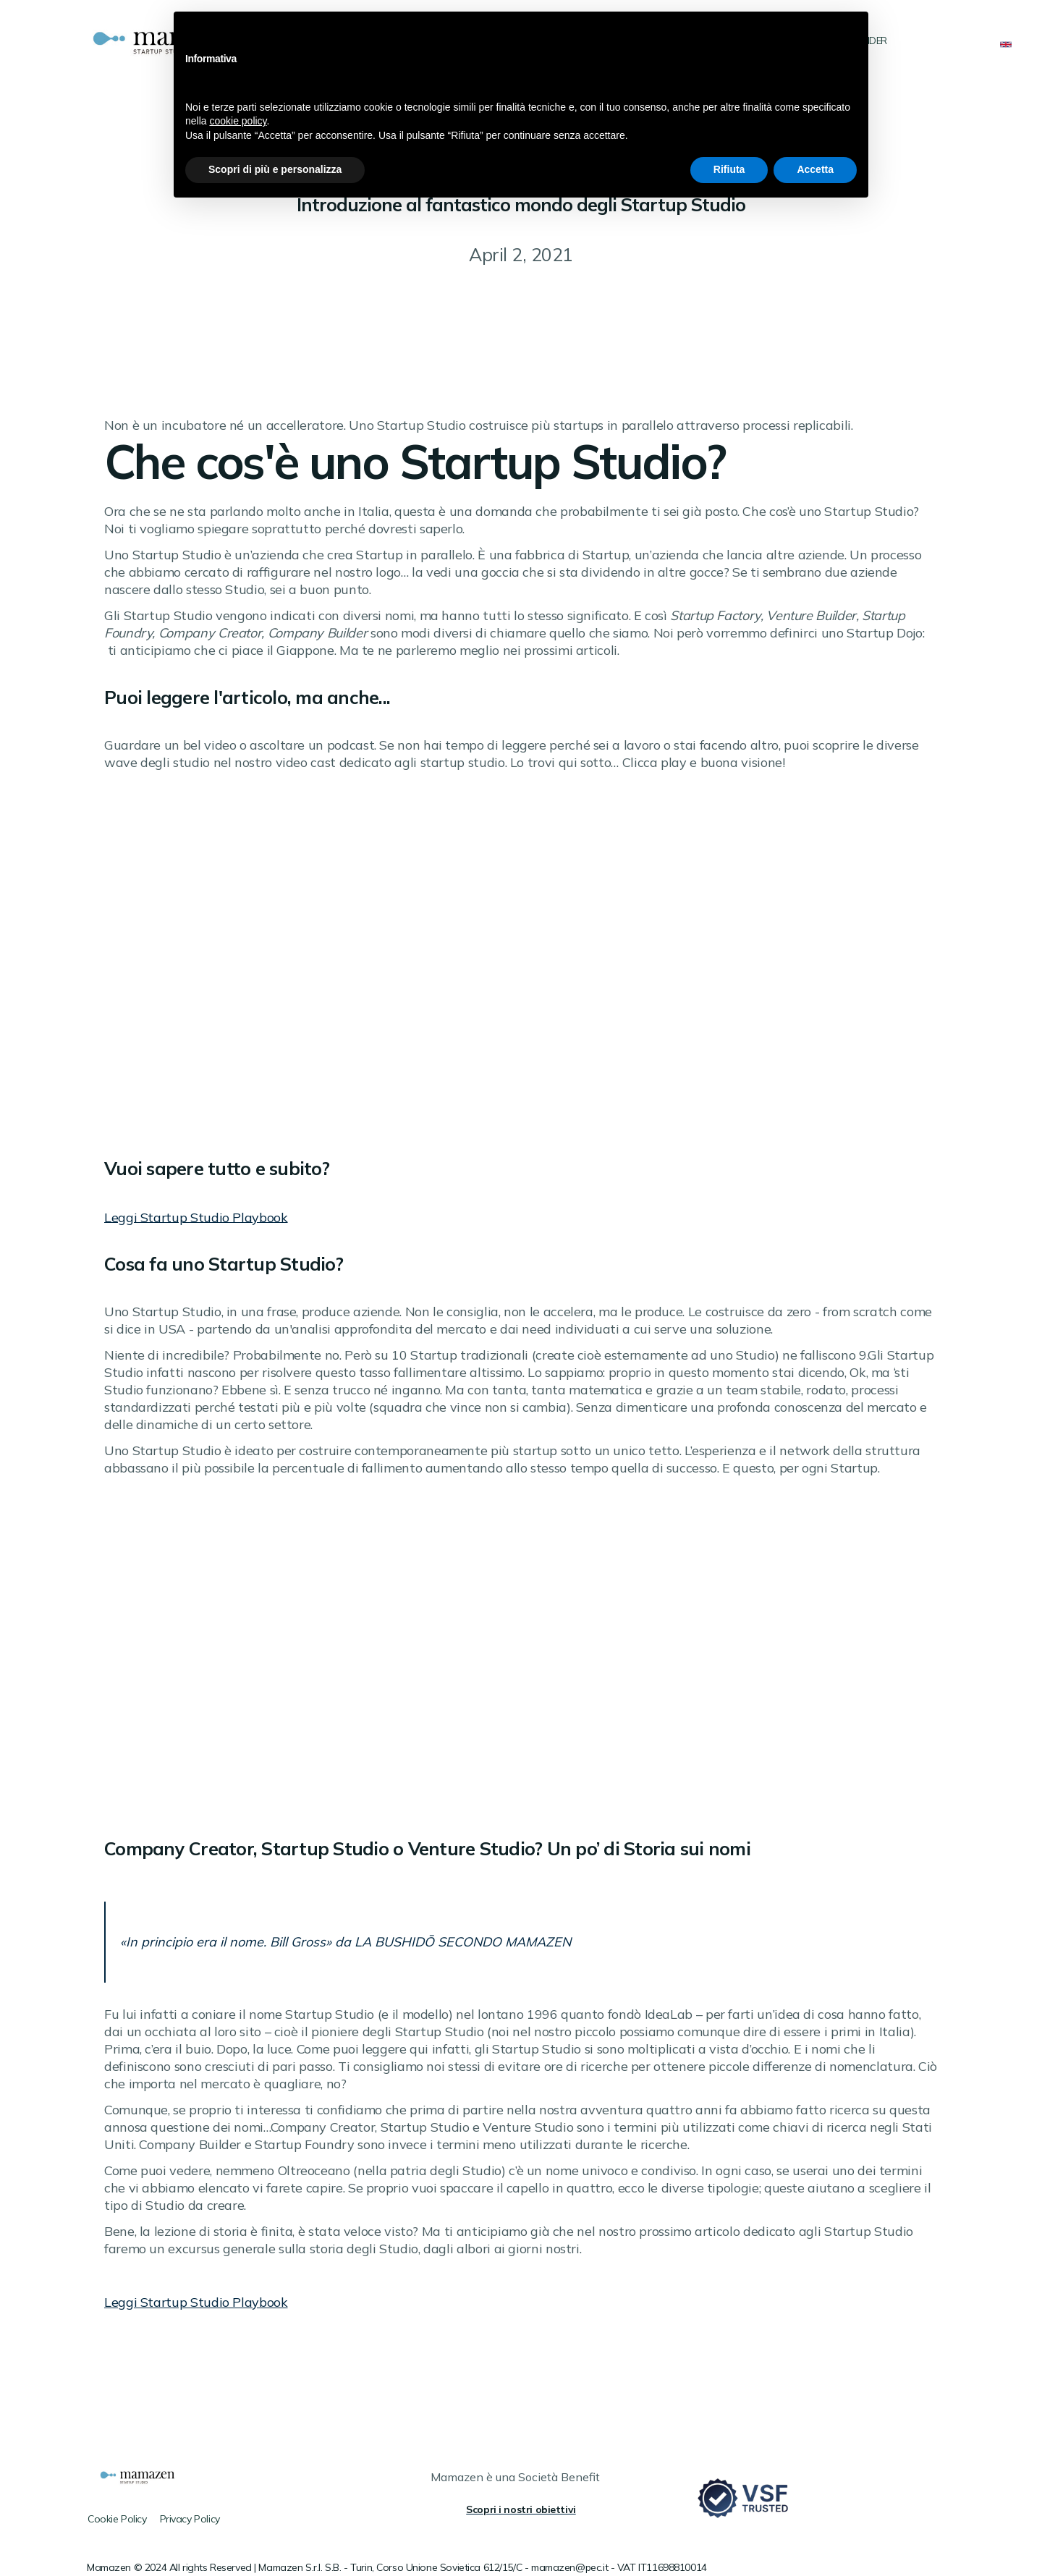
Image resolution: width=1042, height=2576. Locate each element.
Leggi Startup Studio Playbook (196, 1216)
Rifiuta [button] (729, 169)
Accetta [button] (815, 169)
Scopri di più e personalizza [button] (275, 169)
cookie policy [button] (237, 121)
